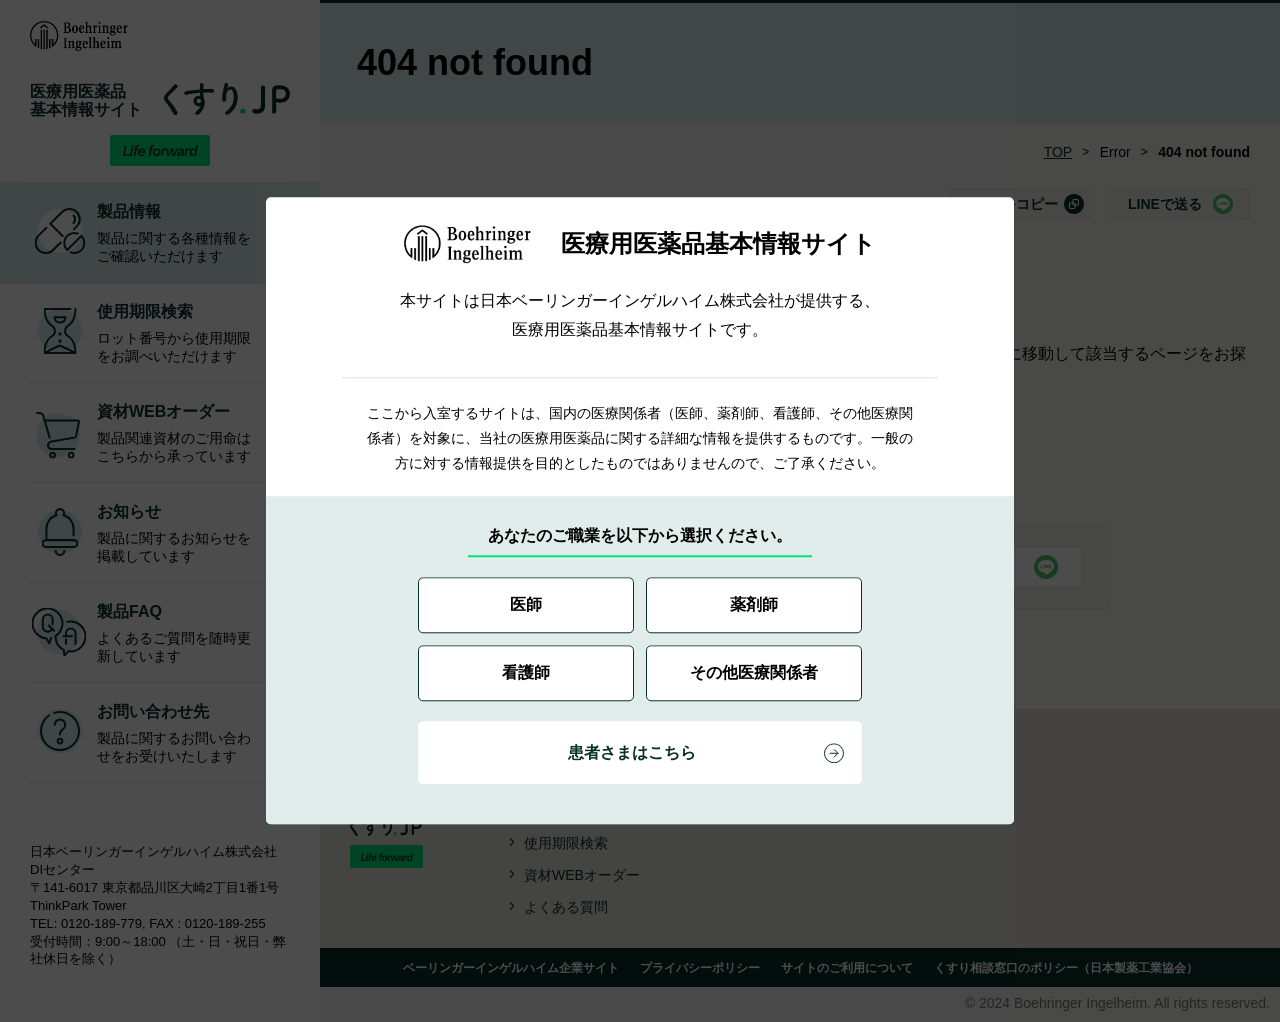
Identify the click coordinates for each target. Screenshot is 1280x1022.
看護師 (526, 673)
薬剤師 (754, 605)
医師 (526, 605)
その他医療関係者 (754, 673)
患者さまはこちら (632, 753)
